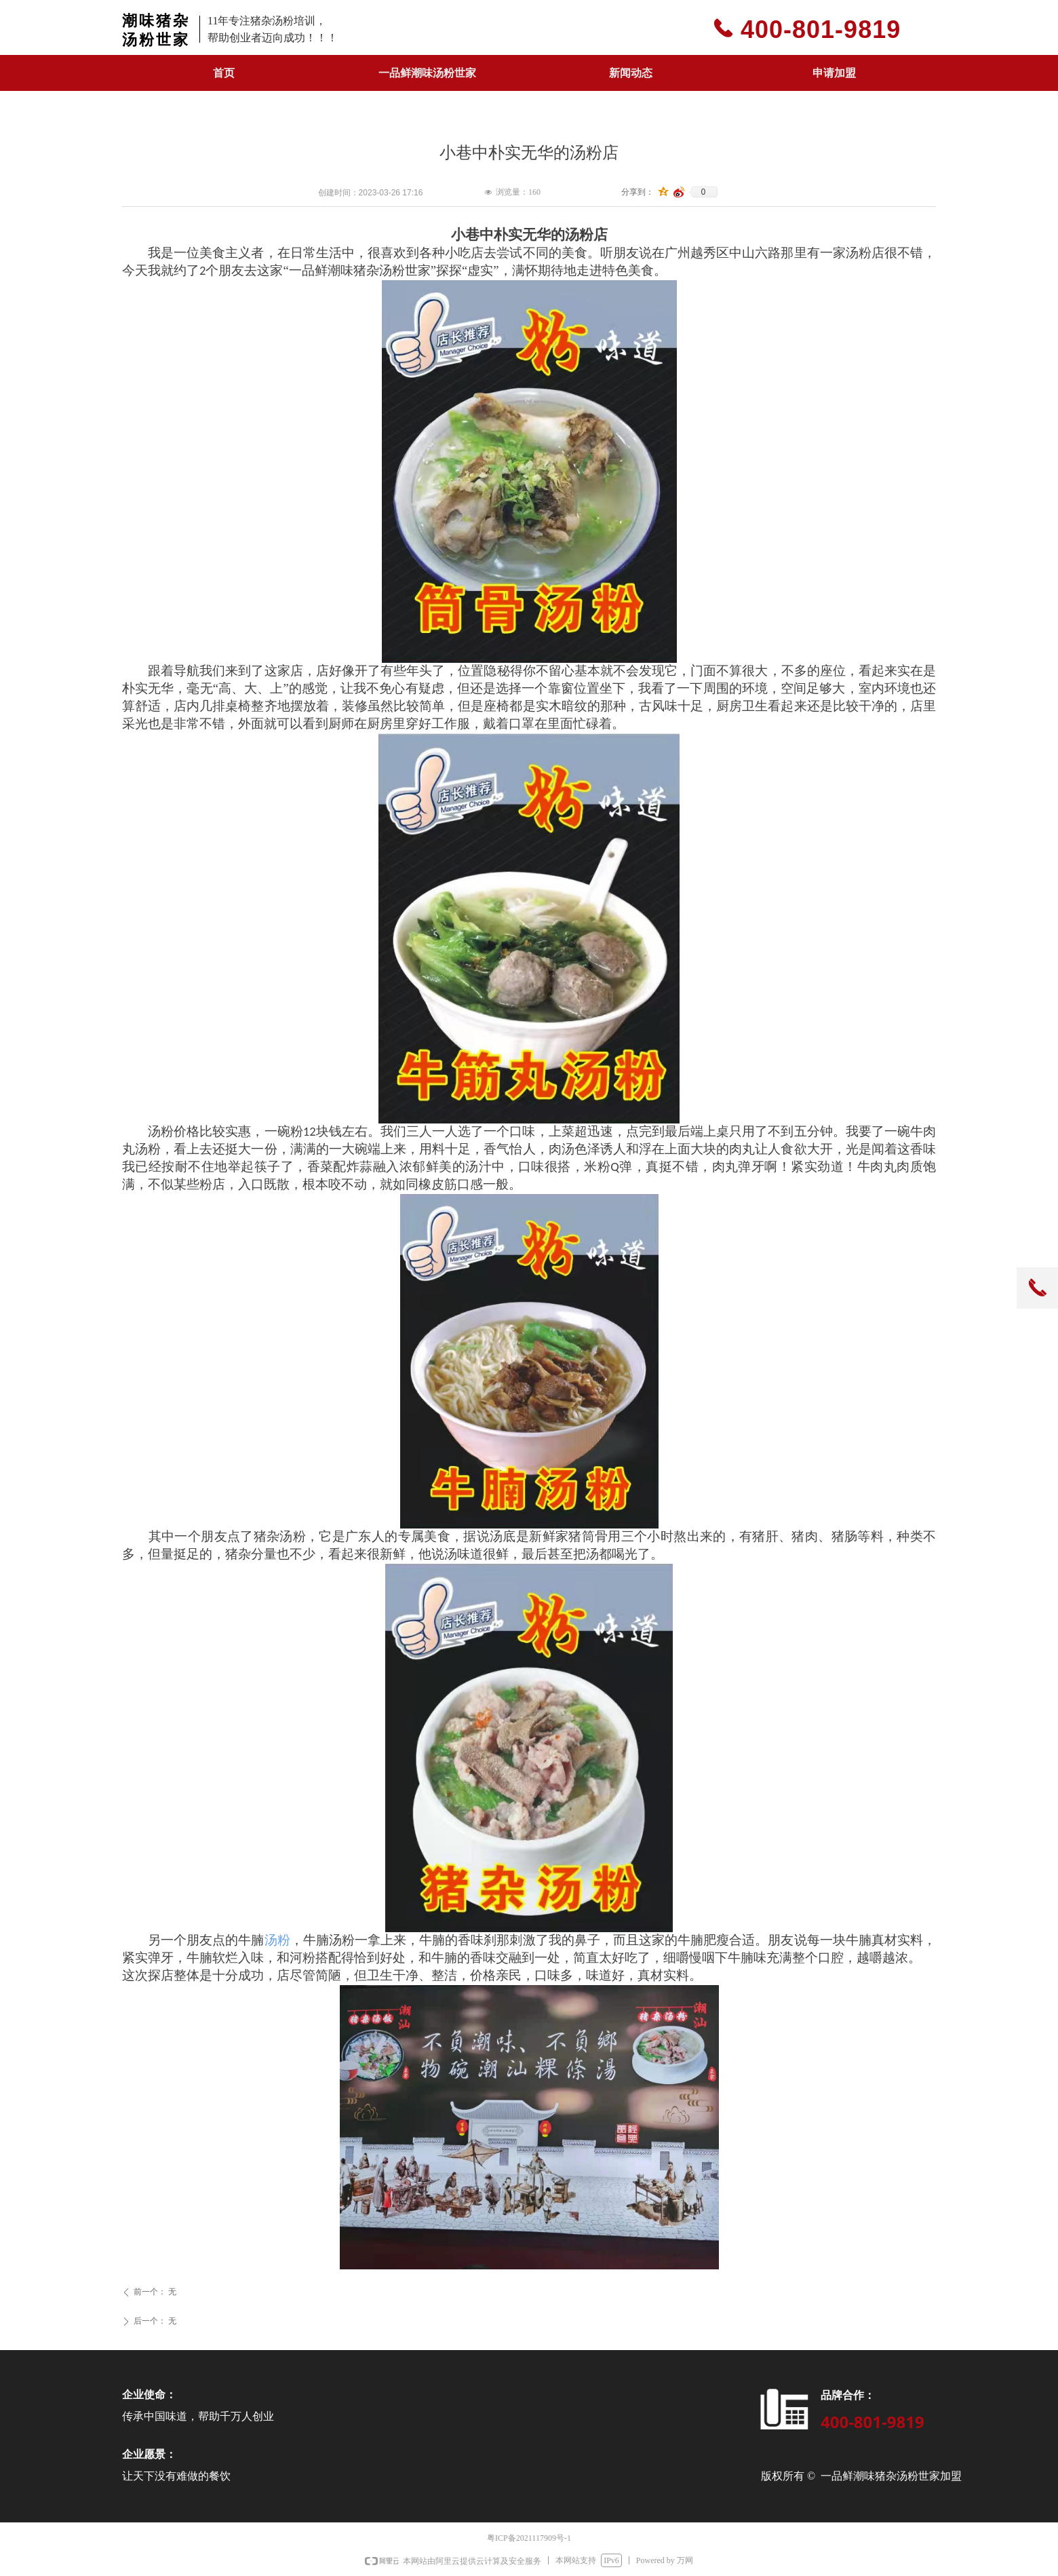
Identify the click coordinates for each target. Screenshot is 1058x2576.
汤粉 (277, 1940)
